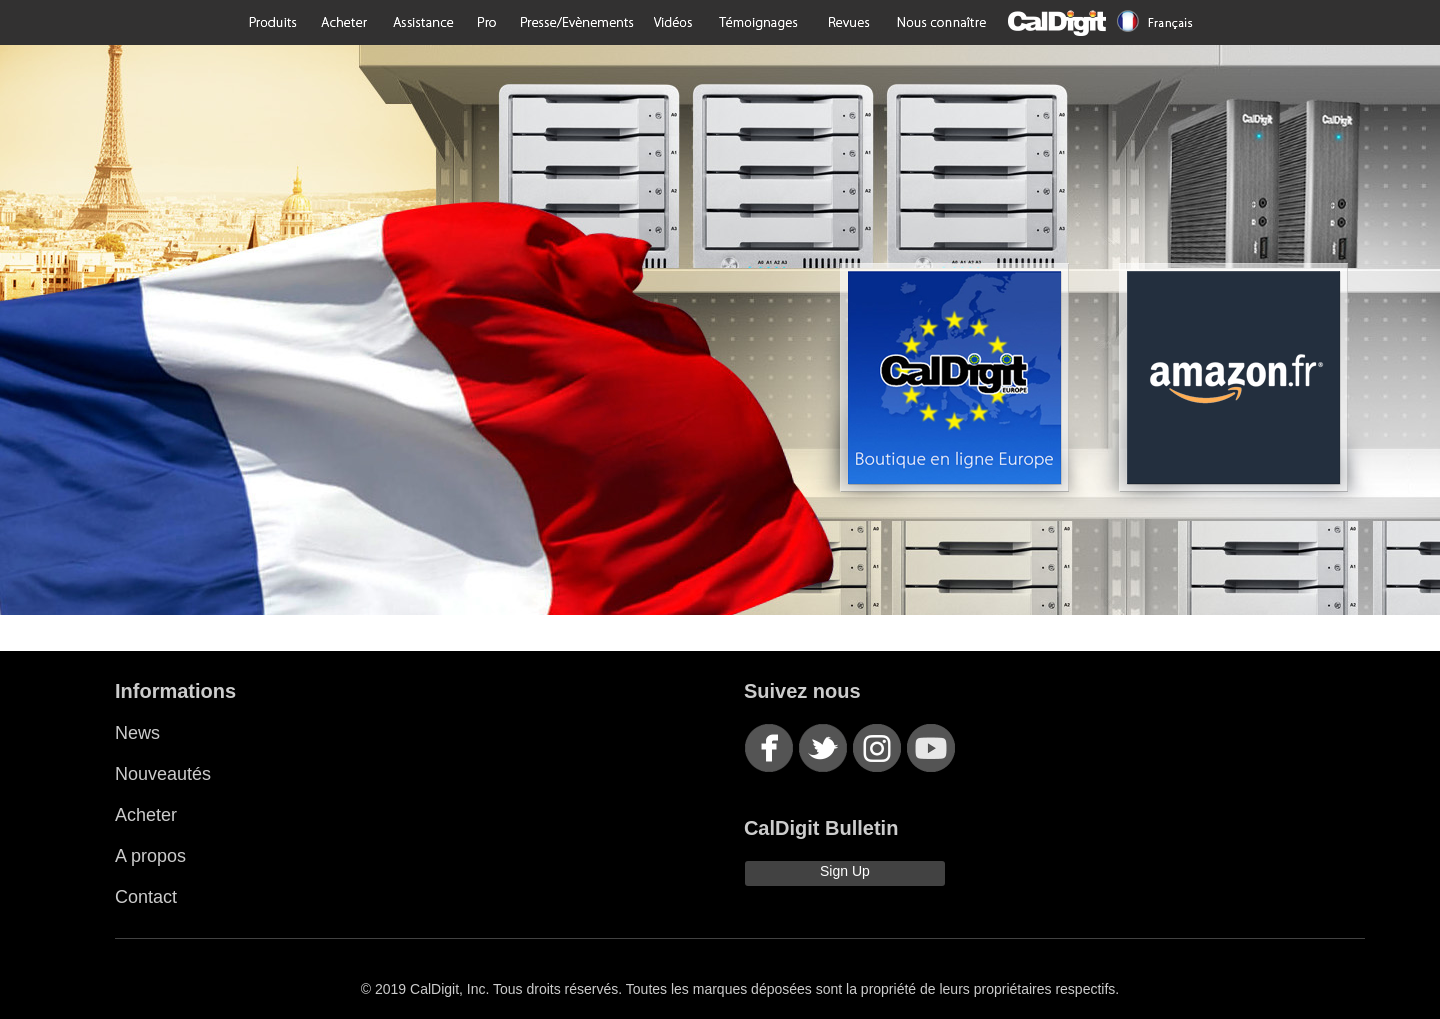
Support (422, 22)
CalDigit (1055, 22)
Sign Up (845, 871)
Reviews (847, 22)
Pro (487, 22)
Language (1155, 22)
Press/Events (575, 22)
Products (274, 22)
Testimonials (758, 22)
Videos (674, 22)
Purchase (343, 22)
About (941, 22)
